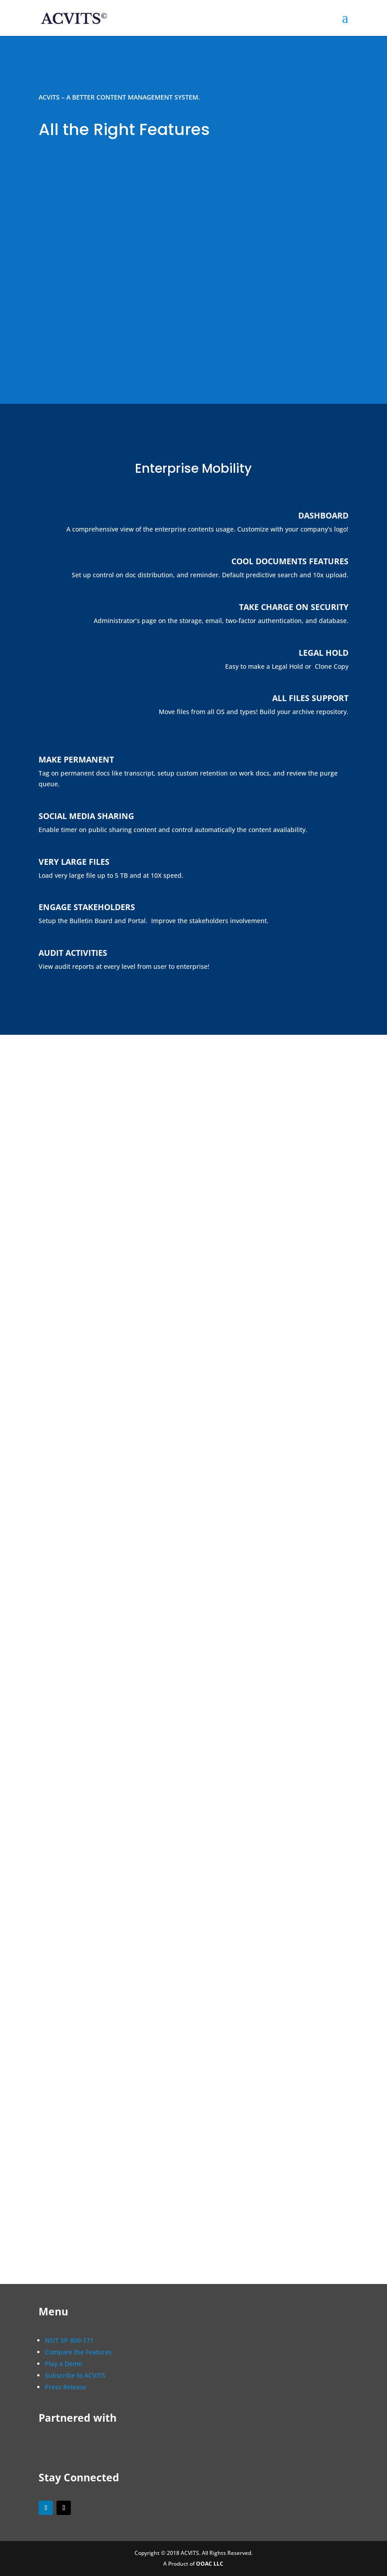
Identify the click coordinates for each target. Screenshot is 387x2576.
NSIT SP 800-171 (69, 2340)
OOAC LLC (209, 2563)
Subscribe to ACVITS (75, 2375)
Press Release (66, 2387)
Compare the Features (78, 2352)
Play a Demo (63, 2363)
